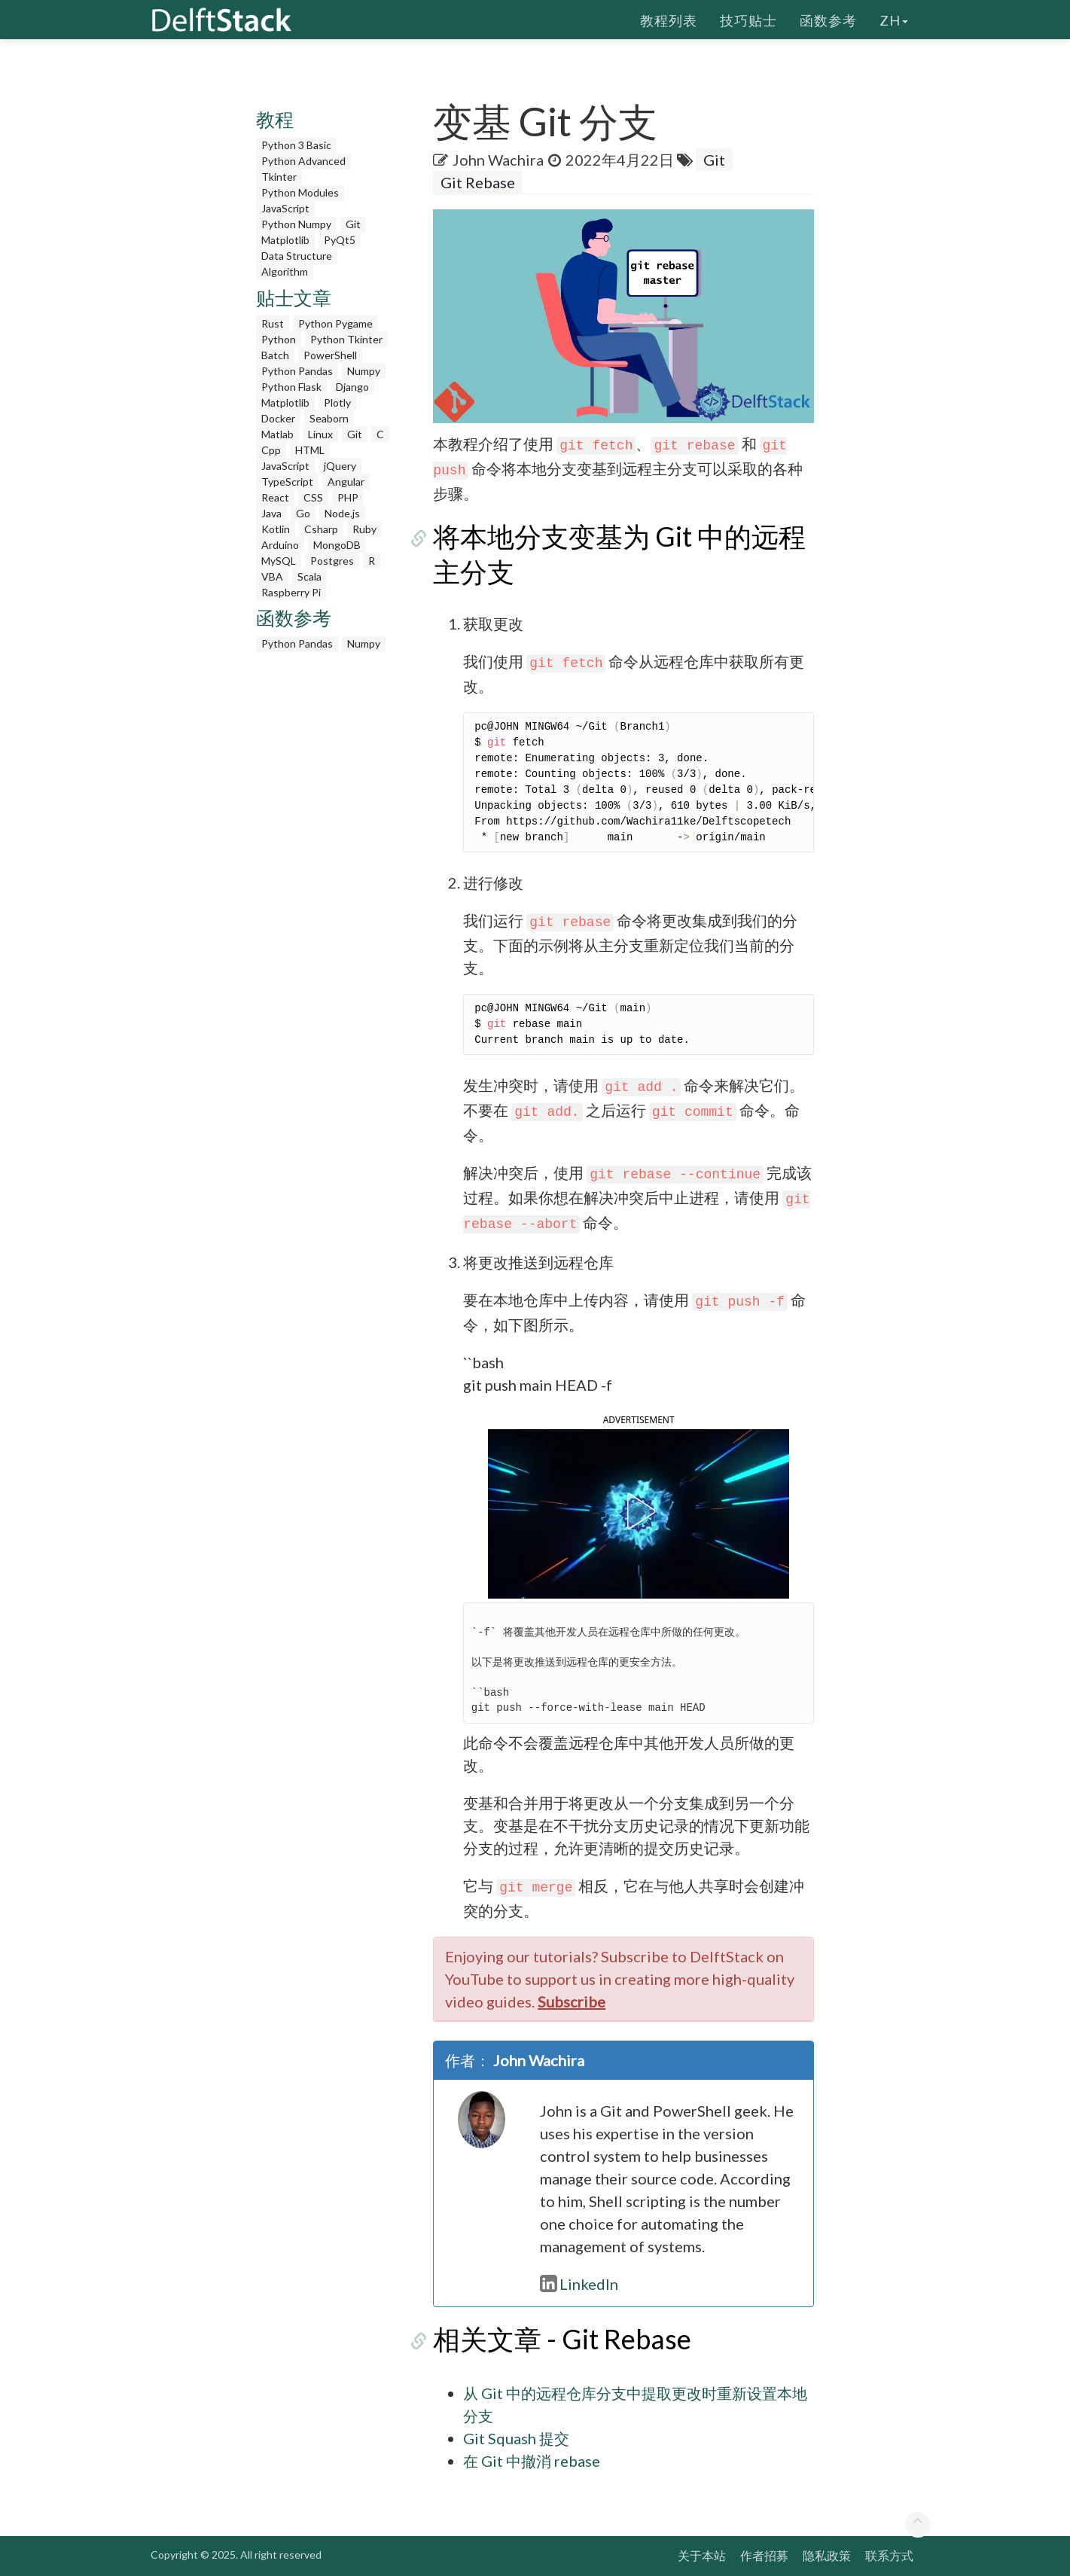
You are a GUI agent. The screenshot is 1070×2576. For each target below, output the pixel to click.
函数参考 (828, 19)
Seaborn (329, 418)
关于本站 (702, 2555)
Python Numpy (296, 224)
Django (352, 386)
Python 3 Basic (296, 145)
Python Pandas (297, 370)
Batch (275, 355)
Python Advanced (303, 160)
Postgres (332, 560)
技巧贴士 (748, 19)
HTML (310, 450)
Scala (309, 576)
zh (893, 19)
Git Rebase (477, 182)
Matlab (277, 434)
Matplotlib (285, 239)
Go (303, 513)
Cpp (271, 450)
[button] (638, 1511)
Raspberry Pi (291, 592)
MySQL (278, 560)
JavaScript (285, 208)
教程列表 (668, 19)
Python (278, 339)
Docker (278, 418)
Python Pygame (335, 323)
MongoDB (337, 544)
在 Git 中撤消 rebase (531, 2461)
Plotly (337, 402)
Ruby (364, 529)
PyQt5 (339, 239)
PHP (347, 497)
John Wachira (498, 160)
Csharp (321, 529)
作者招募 (764, 2555)
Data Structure (296, 255)
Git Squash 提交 (516, 2438)
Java (271, 513)
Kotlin (275, 529)
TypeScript (287, 481)
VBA (272, 576)
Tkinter (279, 176)
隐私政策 (827, 2555)
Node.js (342, 513)
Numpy (363, 370)
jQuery (340, 465)
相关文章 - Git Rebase (562, 2338)
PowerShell (330, 355)
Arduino (280, 544)
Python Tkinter (346, 339)
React (275, 497)
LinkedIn (579, 2284)
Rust (272, 323)
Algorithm (284, 271)
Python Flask (291, 386)
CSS (313, 497)
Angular (346, 481)
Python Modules (300, 192)
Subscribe (571, 2001)
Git (353, 224)
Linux (320, 434)
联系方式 (889, 2555)
